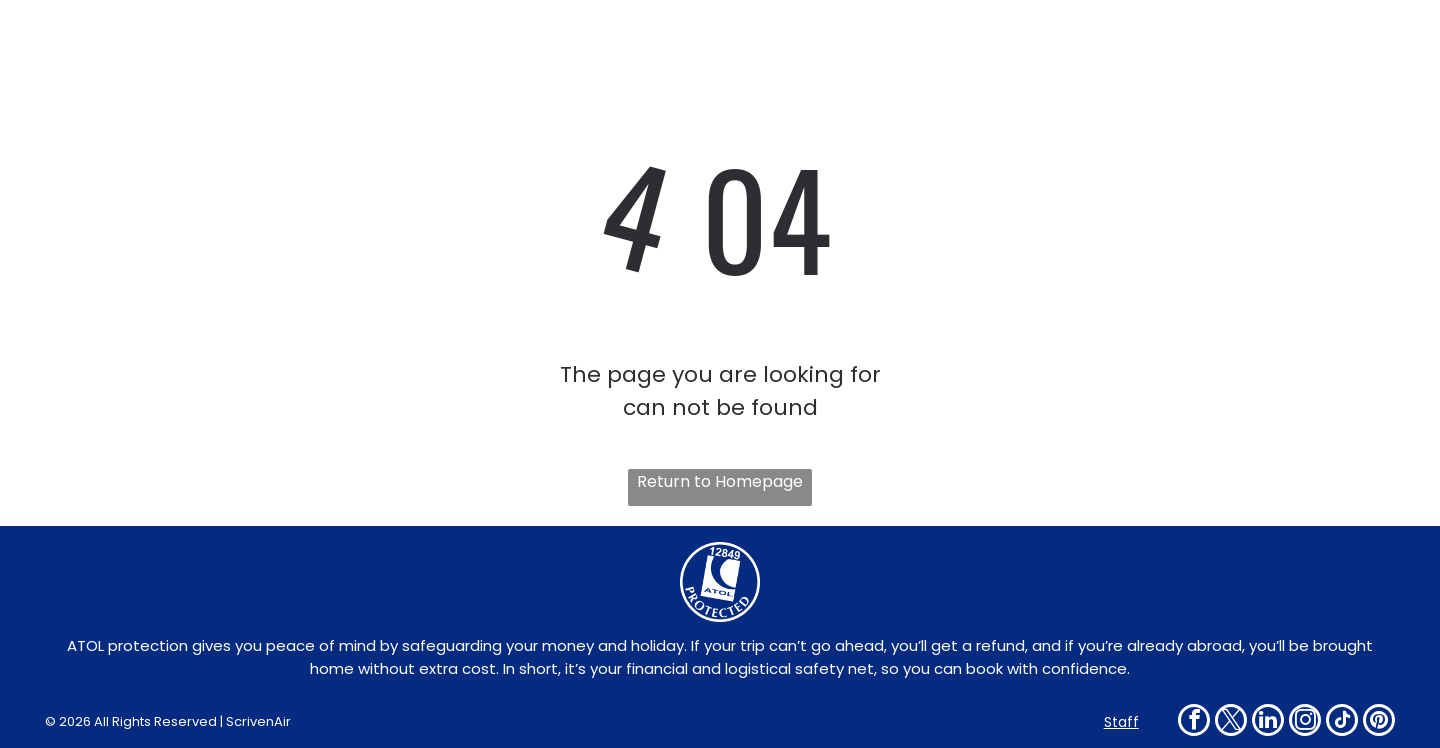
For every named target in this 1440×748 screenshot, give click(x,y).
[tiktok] (1342, 722)
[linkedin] (1268, 722)
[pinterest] (1379, 722)
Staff (1121, 722)
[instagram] (1305, 722)
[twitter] (1231, 722)
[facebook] (1194, 722)
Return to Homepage (720, 481)
